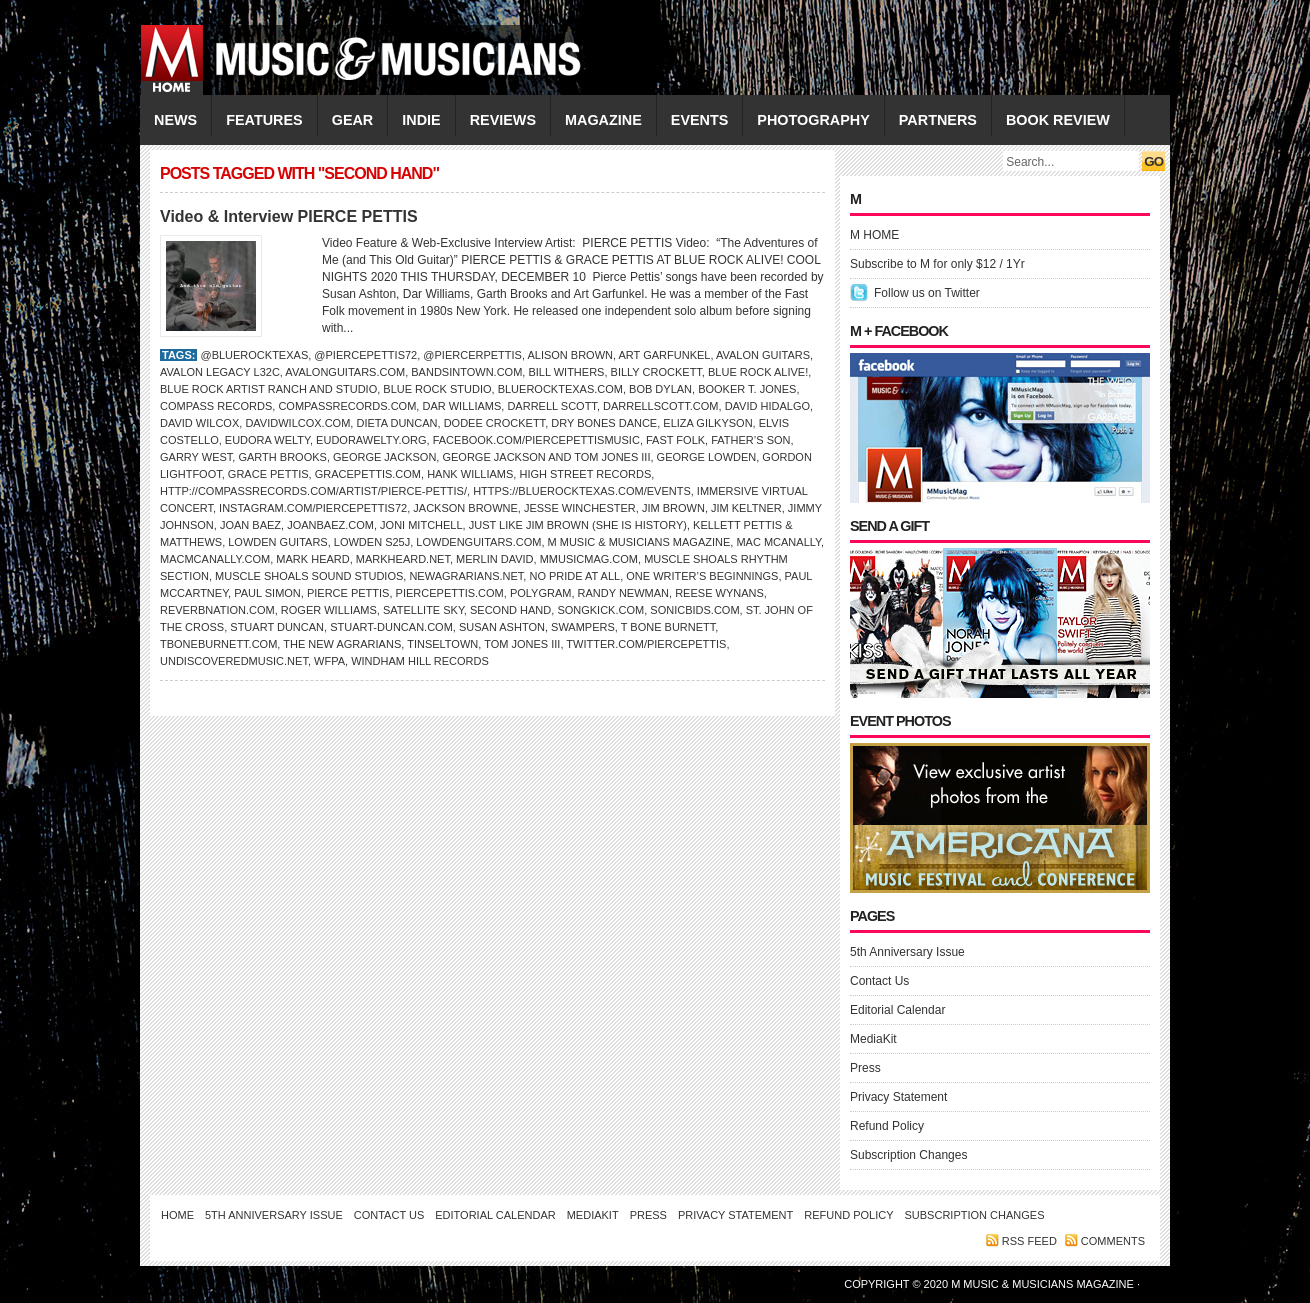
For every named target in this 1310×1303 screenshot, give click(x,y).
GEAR (353, 120)
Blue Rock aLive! (758, 372)
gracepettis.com (368, 474)
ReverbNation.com (217, 610)
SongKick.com (600, 610)
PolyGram (541, 593)
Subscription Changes (908, 1155)
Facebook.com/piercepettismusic (536, 440)
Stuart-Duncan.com (391, 627)
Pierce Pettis (348, 593)
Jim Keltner (746, 508)
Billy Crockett (656, 372)
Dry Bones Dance (604, 423)
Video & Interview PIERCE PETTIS (289, 216)
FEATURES (264, 120)
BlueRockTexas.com (560, 389)
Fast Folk (675, 440)
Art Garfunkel (665, 355)
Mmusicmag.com (589, 559)
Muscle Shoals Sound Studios (309, 576)
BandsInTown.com (466, 372)
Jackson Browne (465, 508)
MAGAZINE (603, 120)
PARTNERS (938, 120)
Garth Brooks (282, 457)
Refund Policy (887, 1126)
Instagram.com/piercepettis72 (313, 508)
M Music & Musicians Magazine (639, 542)
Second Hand (510, 610)
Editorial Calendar (897, 1010)
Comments (1113, 1241)
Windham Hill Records (420, 661)
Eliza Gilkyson (707, 423)
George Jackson (384, 457)
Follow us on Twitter (927, 293)
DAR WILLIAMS (461, 406)
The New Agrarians (342, 644)
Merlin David (494, 559)
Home (177, 1215)
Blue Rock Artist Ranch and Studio (268, 389)
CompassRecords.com (347, 406)
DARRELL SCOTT (551, 406)
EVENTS (700, 120)
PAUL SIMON (267, 593)
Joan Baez (250, 525)
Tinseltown (442, 644)
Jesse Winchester (580, 508)
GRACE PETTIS (268, 474)
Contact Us (879, 981)
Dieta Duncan (396, 423)
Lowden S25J (372, 542)
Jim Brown (673, 508)
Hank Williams (470, 474)
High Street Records (585, 474)
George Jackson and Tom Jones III (546, 457)
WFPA (329, 661)
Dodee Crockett (494, 423)
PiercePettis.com (450, 593)
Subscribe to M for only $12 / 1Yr (937, 264)
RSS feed (1029, 1241)
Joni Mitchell (421, 525)
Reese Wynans (719, 593)
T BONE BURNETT (668, 627)
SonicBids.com (694, 610)
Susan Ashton (502, 627)
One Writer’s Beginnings (702, 576)
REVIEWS (503, 120)
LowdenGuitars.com (478, 542)
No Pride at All (574, 576)
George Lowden (707, 457)
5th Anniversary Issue (907, 952)
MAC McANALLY (778, 542)
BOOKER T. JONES (747, 389)
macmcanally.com (215, 559)
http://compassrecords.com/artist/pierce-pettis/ (313, 491)
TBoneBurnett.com (218, 644)
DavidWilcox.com (297, 423)
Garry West (196, 457)
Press (865, 1068)
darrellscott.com (661, 406)
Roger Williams (329, 610)
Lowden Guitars (277, 542)
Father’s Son (750, 440)
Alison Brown (570, 355)
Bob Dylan (660, 389)
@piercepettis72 (365, 355)
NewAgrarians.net (466, 576)
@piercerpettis (472, 355)
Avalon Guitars (763, 355)
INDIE (421, 120)
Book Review (1058, 120)
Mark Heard (312, 559)
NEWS (175, 120)
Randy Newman (623, 593)
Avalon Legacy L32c (220, 372)
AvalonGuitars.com (345, 372)
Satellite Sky (423, 610)
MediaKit (873, 1039)
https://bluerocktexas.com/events (582, 491)
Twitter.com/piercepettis (646, 644)
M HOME (874, 235)
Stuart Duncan (277, 627)
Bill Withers (566, 372)
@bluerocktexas (254, 355)
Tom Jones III (522, 644)
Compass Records (216, 406)
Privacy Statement (898, 1097)
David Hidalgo (767, 406)
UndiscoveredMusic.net (234, 661)
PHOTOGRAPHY (813, 120)
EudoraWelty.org (371, 440)
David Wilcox (199, 423)
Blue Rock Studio (437, 389)
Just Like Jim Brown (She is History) (578, 525)
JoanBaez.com (330, 525)
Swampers (583, 627)
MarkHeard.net (403, 559)
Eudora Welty (267, 440)
